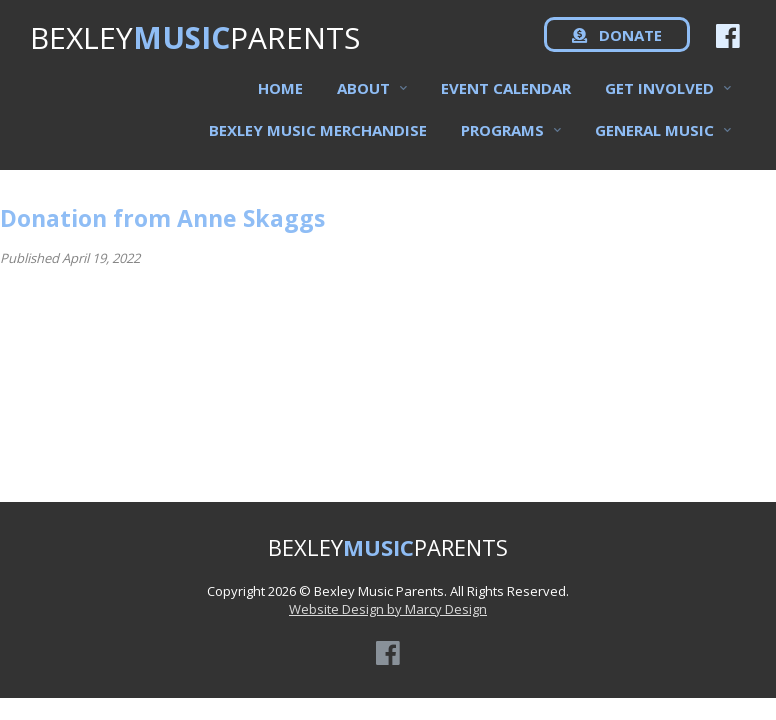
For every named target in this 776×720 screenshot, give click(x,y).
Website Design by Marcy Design (388, 609)
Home (280, 101)
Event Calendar (506, 101)
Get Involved (659, 101)
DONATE (617, 50)
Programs (502, 143)
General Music (654, 143)
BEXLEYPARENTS (195, 50)
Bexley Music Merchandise (318, 143)
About (363, 101)
